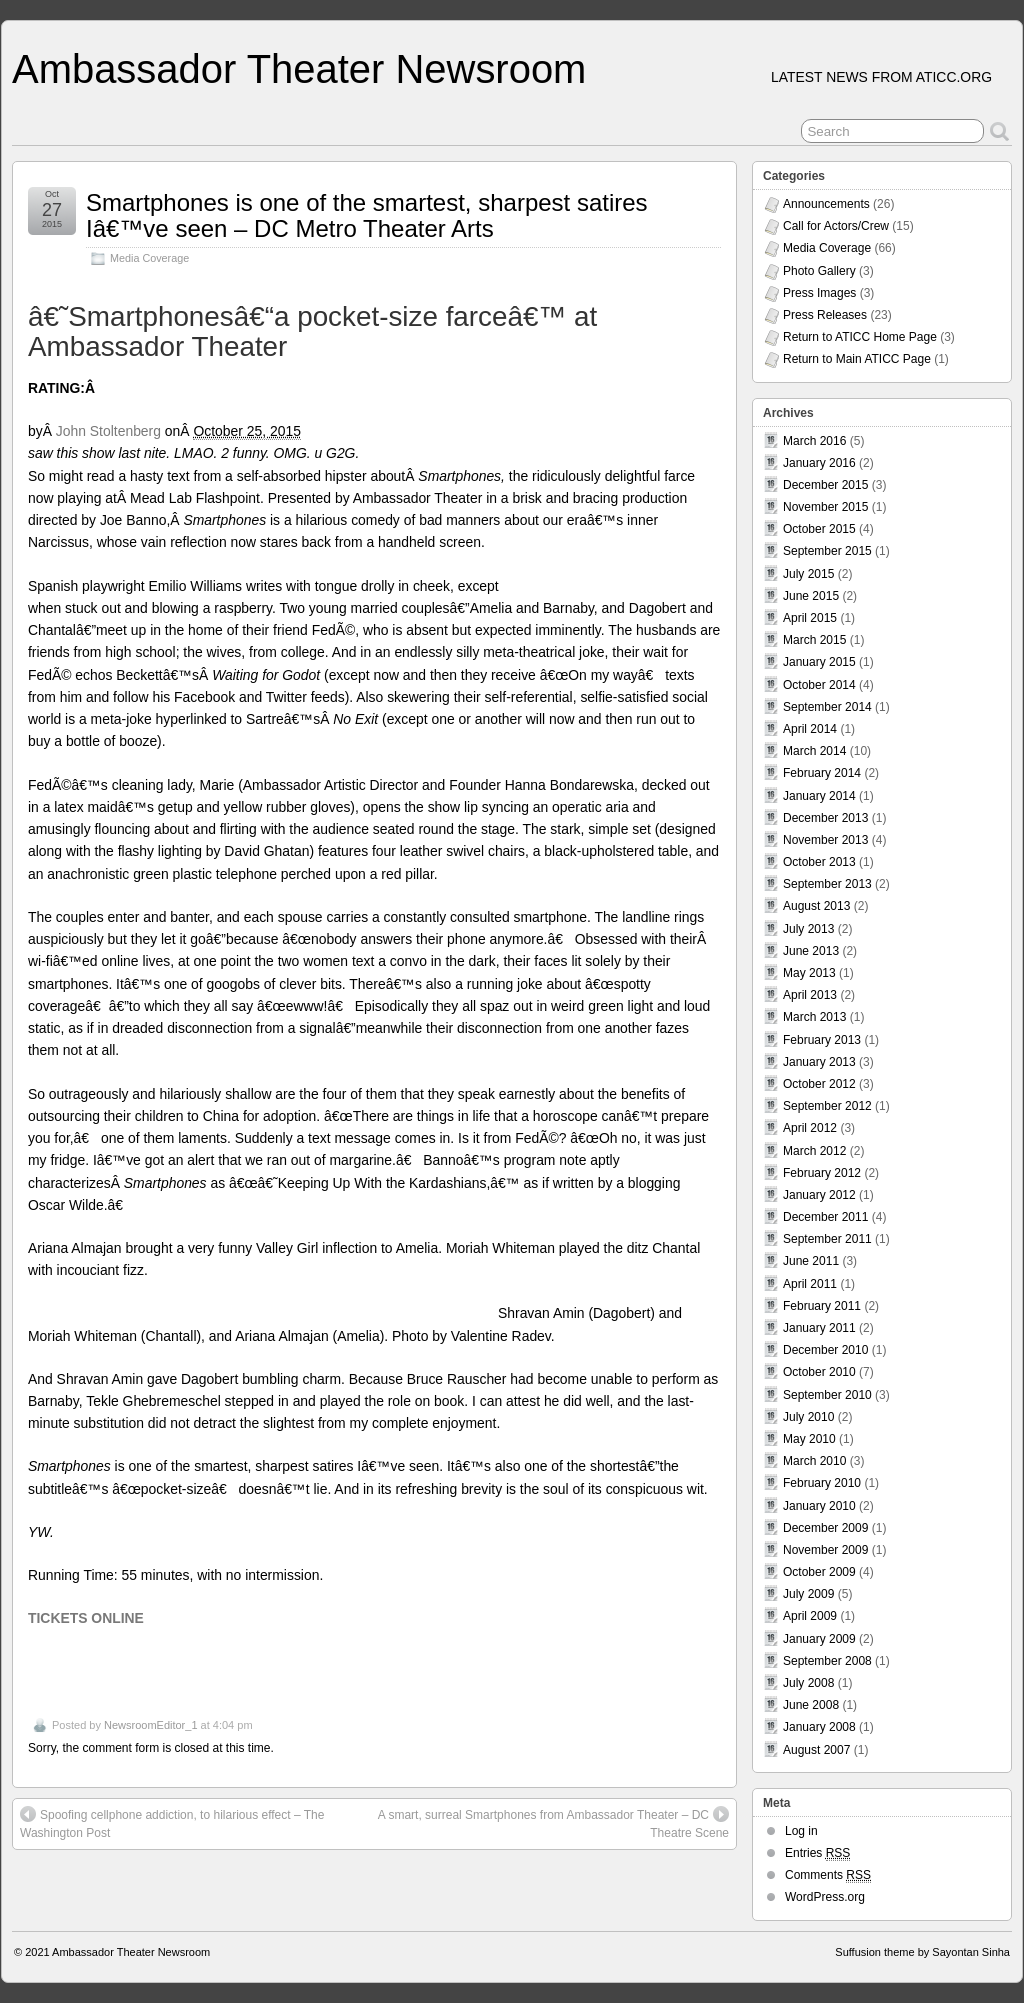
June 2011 (811, 1261)
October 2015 (819, 529)
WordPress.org (825, 1897)
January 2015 (819, 662)
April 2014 (810, 729)
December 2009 (825, 1528)
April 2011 (810, 1284)
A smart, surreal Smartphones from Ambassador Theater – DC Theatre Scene (553, 1823)
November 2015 (825, 507)
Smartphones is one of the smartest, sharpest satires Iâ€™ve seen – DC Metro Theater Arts (367, 215)
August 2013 (816, 906)
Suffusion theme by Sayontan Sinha (922, 1952)
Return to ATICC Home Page (860, 337)
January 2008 (819, 1727)
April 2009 (810, 1616)
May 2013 (809, 973)
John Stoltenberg (108, 431)
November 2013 (825, 840)
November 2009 (825, 1550)
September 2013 (827, 884)
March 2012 (814, 1151)
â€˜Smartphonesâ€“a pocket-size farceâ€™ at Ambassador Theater (312, 332)
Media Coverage (149, 258)
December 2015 (825, 485)
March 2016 (814, 441)
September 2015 (827, 551)
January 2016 (819, 463)
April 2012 (810, 1128)
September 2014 (827, 707)
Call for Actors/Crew (836, 226)
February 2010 (822, 1483)
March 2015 (814, 640)
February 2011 (822, 1306)
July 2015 (808, 574)
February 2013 (822, 1040)
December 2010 (825, 1350)
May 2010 (809, 1439)
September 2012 (827, 1106)
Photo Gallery (819, 271)
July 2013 (808, 929)
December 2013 (825, 818)
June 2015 (811, 596)
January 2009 (819, 1639)
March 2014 (814, 751)
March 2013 (814, 1017)
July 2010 (808, 1417)
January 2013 (819, 1062)
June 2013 (811, 951)
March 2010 (814, 1461)
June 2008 (811, 1705)
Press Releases (825, 315)
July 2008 (808, 1683)
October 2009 (819, 1572)
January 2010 (819, 1506)
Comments (828, 1875)
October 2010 (819, 1372)
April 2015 (810, 618)
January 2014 (819, 796)
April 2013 (810, 995)
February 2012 (822, 1173)
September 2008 (827, 1661)
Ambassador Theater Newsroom (299, 69)
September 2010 (827, 1395)
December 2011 (825, 1217)
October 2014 (819, 685)
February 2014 (822, 773)
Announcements (826, 204)
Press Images (819, 293)
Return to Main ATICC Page (857, 359)
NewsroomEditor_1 (151, 1725)
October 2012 (819, 1084)
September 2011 (827, 1239)
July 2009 (808, 1594)
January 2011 (819, 1328)
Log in (801, 1831)
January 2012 (819, 1195)
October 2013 (819, 862)
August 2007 (816, 1750)
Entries (817, 1853)
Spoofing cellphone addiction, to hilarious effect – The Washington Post (172, 1823)
